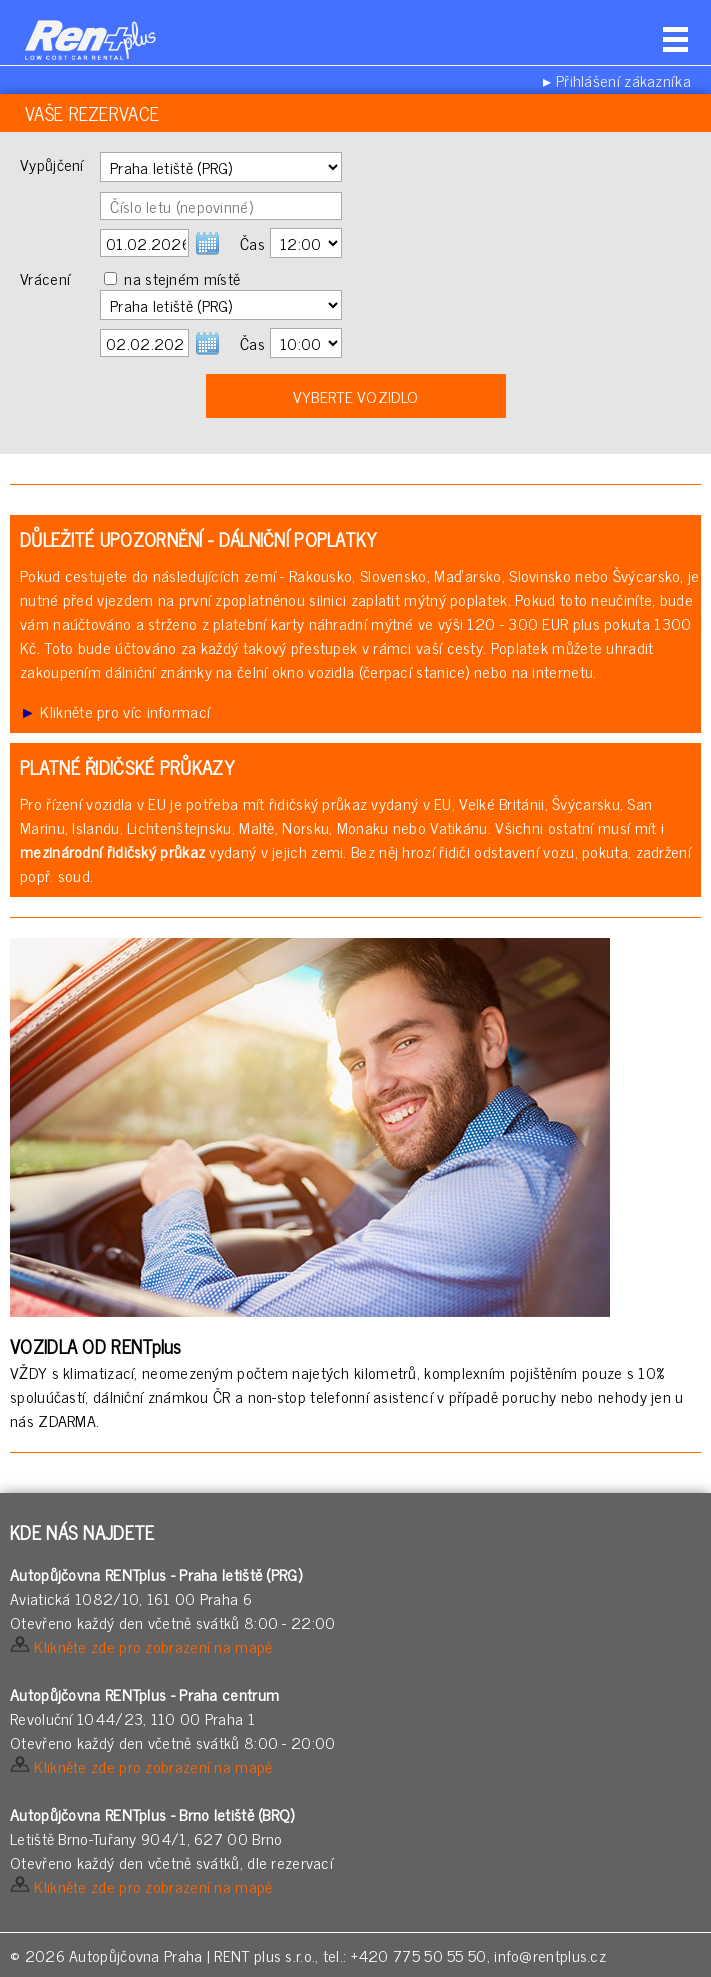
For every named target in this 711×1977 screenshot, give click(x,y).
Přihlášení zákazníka (623, 80)
